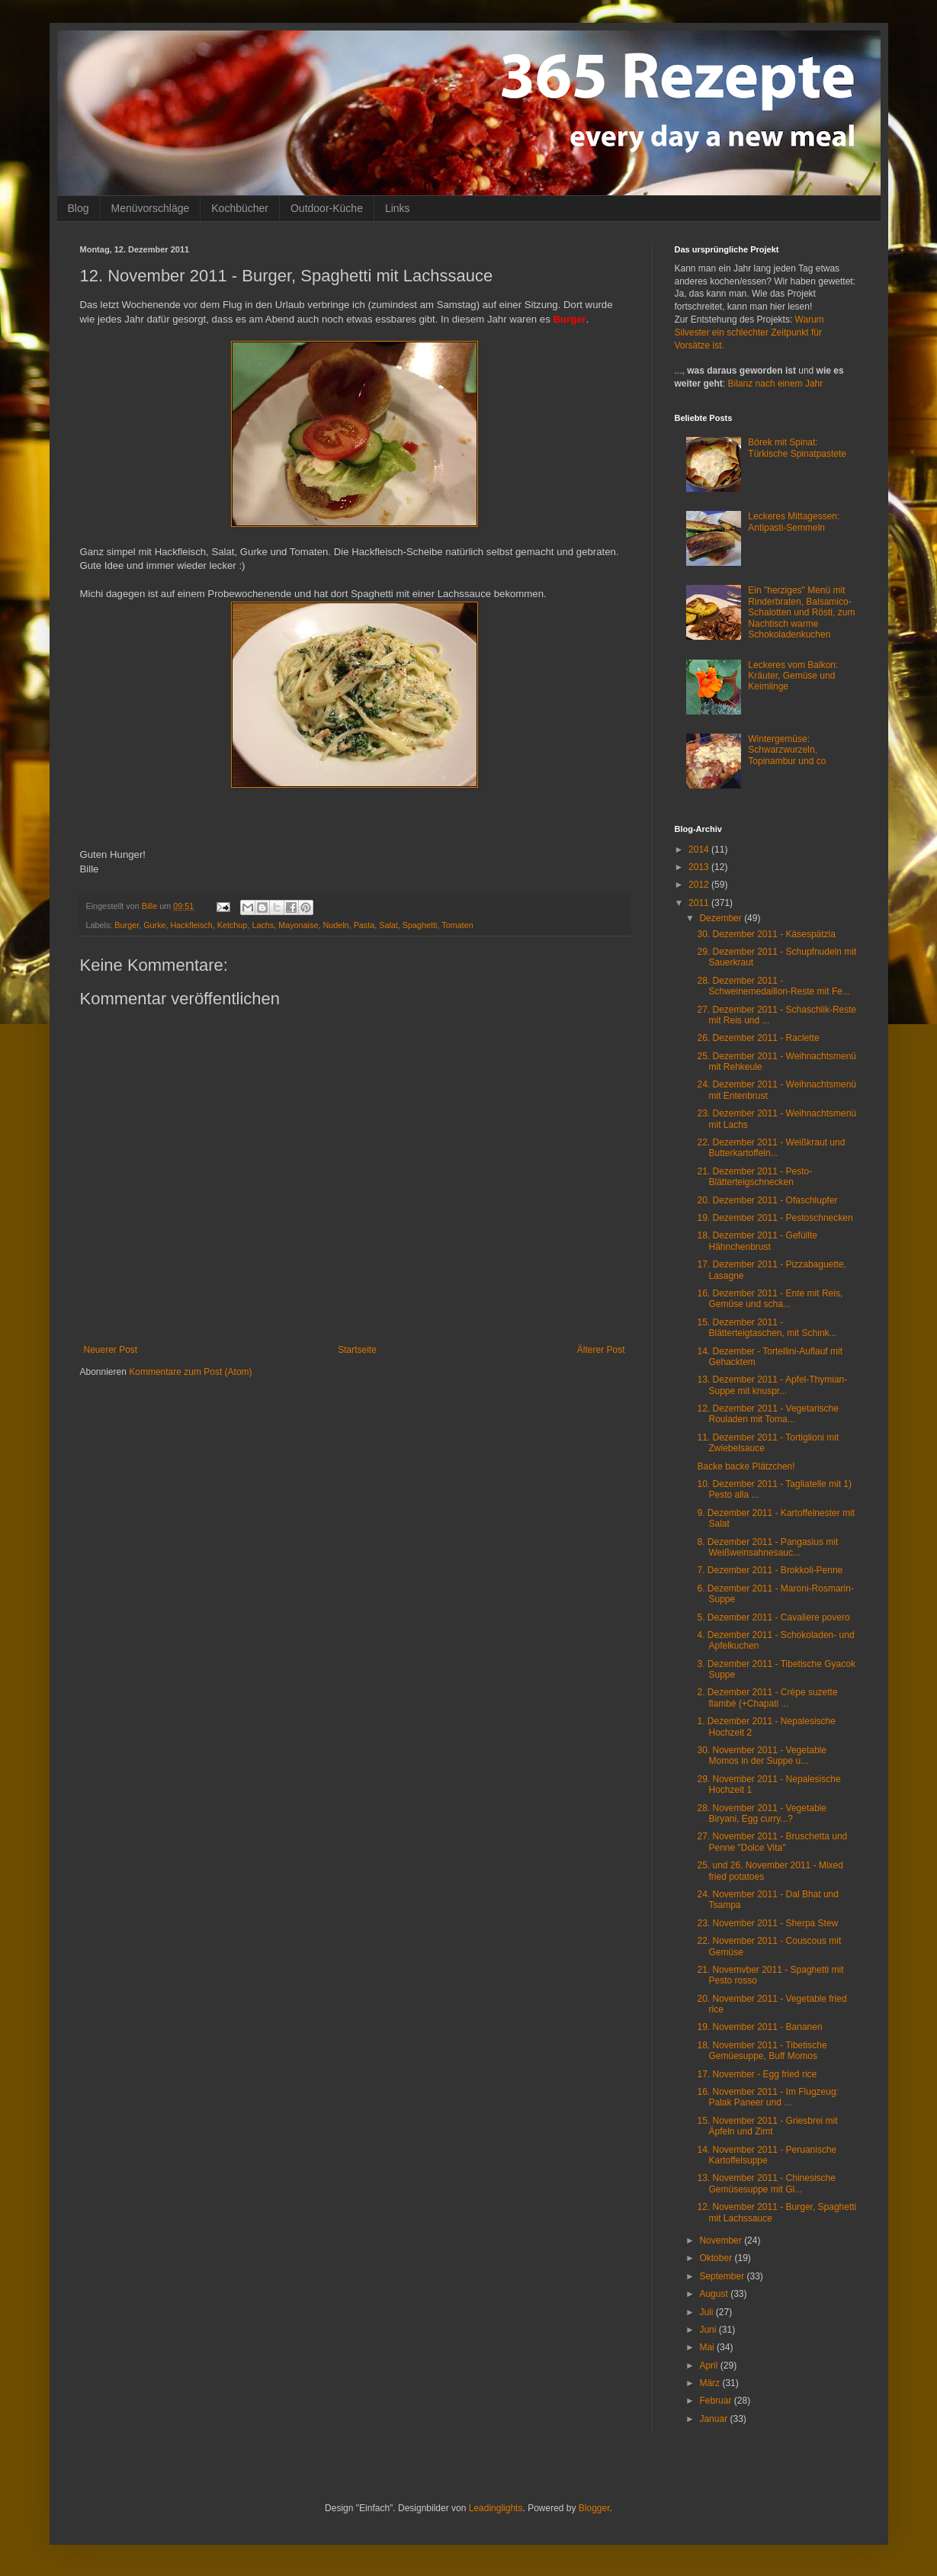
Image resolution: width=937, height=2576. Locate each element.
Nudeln (335, 925)
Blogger (594, 2508)
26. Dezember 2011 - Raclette (758, 1038)
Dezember (721, 918)
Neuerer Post (111, 1349)
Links (397, 208)
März (710, 2383)
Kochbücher (239, 208)
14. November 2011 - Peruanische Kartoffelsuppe (766, 2155)
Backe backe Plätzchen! (745, 1466)
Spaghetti (420, 925)
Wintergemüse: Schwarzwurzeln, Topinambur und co (787, 750)
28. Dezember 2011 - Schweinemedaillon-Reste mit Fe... (773, 986)
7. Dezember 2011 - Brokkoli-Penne (769, 1570)
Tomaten (457, 925)
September (722, 2276)
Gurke (154, 925)
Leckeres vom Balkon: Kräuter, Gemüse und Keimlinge (793, 676)
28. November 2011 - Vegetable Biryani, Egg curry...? (761, 1813)
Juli (707, 2312)
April (709, 2365)
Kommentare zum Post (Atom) (190, 1372)
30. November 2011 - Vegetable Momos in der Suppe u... (761, 1755)
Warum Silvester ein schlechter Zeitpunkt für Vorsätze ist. (749, 332)
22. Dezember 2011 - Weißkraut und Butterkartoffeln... (771, 1147)
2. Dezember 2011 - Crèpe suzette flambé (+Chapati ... (767, 1697)
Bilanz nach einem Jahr (775, 383)
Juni (708, 2329)
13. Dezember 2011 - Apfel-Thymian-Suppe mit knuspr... (772, 1385)
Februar (716, 2400)
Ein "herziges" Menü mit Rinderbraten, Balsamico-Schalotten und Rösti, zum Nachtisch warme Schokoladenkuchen (801, 612)
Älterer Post (601, 1349)
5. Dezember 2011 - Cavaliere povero (773, 1617)
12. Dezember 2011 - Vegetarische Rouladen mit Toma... (767, 1414)
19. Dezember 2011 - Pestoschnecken (774, 1218)
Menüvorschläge (150, 208)
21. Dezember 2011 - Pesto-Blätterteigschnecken (754, 1176)
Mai (708, 2347)
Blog (78, 208)
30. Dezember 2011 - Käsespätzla (766, 934)
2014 (699, 849)
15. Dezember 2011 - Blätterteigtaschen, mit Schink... (766, 1327)
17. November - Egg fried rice (757, 2074)
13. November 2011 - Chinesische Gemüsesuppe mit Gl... (766, 2183)
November (721, 2240)
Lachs (263, 925)
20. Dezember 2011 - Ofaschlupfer (767, 1200)
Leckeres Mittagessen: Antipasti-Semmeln (793, 521)
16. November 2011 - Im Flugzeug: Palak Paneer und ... (767, 2097)
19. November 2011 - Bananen (759, 2027)
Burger (126, 925)
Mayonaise (298, 925)
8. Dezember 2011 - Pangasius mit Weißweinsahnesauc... (767, 1547)
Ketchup (232, 925)
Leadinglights (496, 2508)
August (714, 2294)
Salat (388, 925)
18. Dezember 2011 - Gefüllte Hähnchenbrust (757, 1240)
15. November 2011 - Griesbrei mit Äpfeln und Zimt (767, 2126)
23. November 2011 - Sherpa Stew (767, 1923)
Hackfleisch (192, 925)
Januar (714, 2419)
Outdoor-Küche (326, 208)
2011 (699, 903)
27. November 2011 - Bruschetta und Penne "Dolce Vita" (772, 1841)
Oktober (716, 2258)
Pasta (364, 925)
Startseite (357, 1349)
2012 (699, 884)
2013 (699, 867)
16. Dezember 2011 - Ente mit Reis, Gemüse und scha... (769, 1298)
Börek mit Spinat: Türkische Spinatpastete (797, 447)
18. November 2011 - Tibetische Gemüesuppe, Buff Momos (761, 2050)
